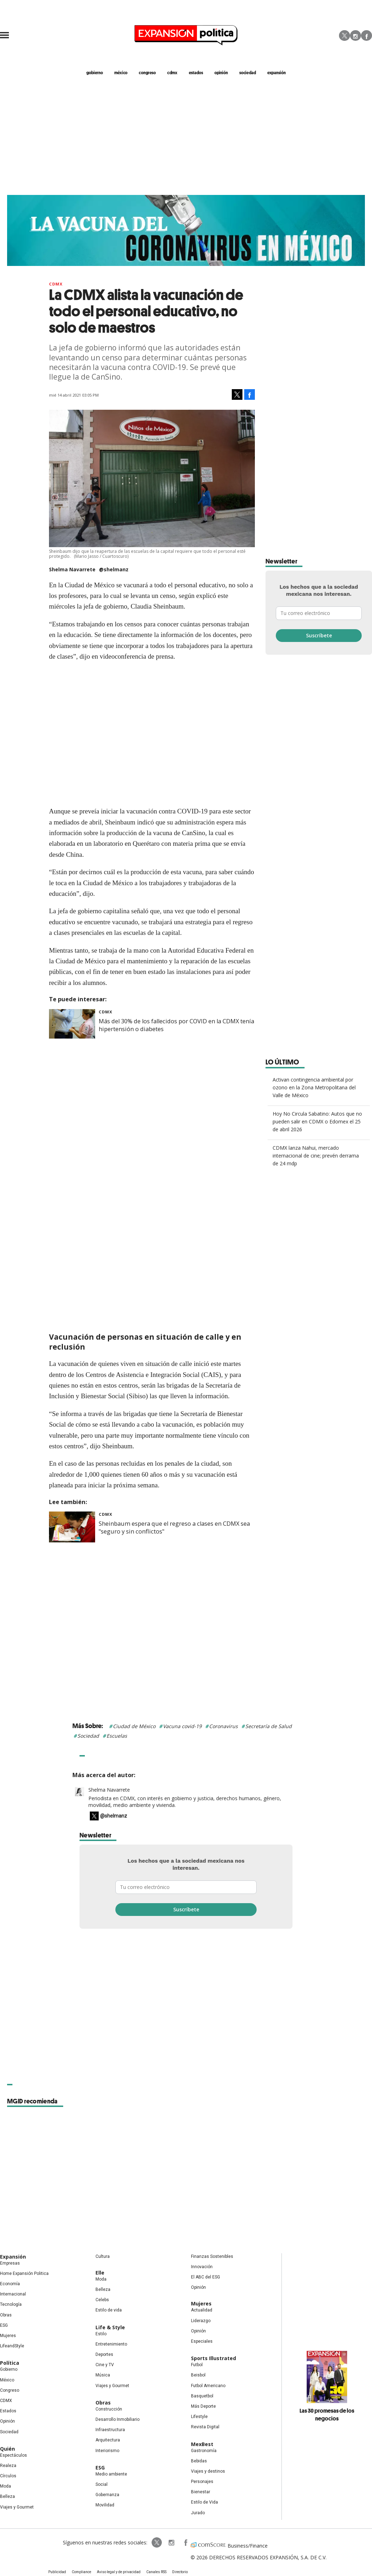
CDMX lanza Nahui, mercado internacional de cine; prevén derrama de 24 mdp (316, 1155)
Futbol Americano (208, 2385)
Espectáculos (13, 2455)
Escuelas (116, 1735)
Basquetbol (202, 2395)
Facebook (366, 35)
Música (102, 2375)
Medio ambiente (111, 2474)
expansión (276, 72)
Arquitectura (107, 2440)
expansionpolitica (171, 2542)
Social (101, 2484)
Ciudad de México (134, 1726)
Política (9, 2363)
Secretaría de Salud (268, 1726)
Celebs (102, 2299)
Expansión (13, 2256)
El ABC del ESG (205, 2277)
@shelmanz (113, 569)
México (7, 2380)
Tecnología (11, 2304)
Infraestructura (110, 2429)
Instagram (355, 35)
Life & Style (110, 2327)
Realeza (8, 2465)
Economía (10, 2283)
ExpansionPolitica (185, 2542)
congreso (147, 72)
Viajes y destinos (208, 2471)
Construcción (108, 2409)
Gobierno (8, 2369)
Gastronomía (204, 2450)
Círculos (8, 2475)
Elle (99, 2272)
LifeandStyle (12, 2345)
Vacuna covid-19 (182, 1726)
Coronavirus (223, 1726)
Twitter (344, 35)
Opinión (7, 2421)
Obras (6, 2315)
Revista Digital (205, 2426)
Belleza (7, 2496)
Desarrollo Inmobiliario (117, 2419)
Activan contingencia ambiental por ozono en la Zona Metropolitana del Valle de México (314, 1087)
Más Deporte (203, 2406)
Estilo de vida (108, 2310)
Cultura (102, 2256)
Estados (8, 2410)
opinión (221, 72)
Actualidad (201, 2310)
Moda (5, 2486)
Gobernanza (107, 2494)
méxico (120, 72)
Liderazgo (200, 2320)
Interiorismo (107, 2450)
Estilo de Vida (204, 2502)
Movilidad (104, 2505)
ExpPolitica (157, 2542)
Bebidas (199, 2460)
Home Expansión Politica (24, 2273)
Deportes (104, 2354)
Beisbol (198, 2375)
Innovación (202, 2266)
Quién (7, 2448)
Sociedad (247, 72)
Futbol (197, 2364)
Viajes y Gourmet (17, 2507)
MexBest (202, 2444)
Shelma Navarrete (109, 1789)
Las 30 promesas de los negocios (327, 2414)
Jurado (198, 2512)
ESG (4, 2325)
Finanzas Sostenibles (212, 2256)
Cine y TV (104, 2364)
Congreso (9, 2390)
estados (196, 72)
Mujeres (8, 2335)
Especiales (202, 2341)
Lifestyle (199, 2416)
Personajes (202, 2481)
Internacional (13, 2294)
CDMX (172, 72)
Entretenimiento (111, 2344)
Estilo (100, 2333)
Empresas (10, 2263)
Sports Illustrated (213, 2358)
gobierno (94, 72)
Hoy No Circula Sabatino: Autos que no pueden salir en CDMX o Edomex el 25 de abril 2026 (317, 1121)
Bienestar (200, 2491)
